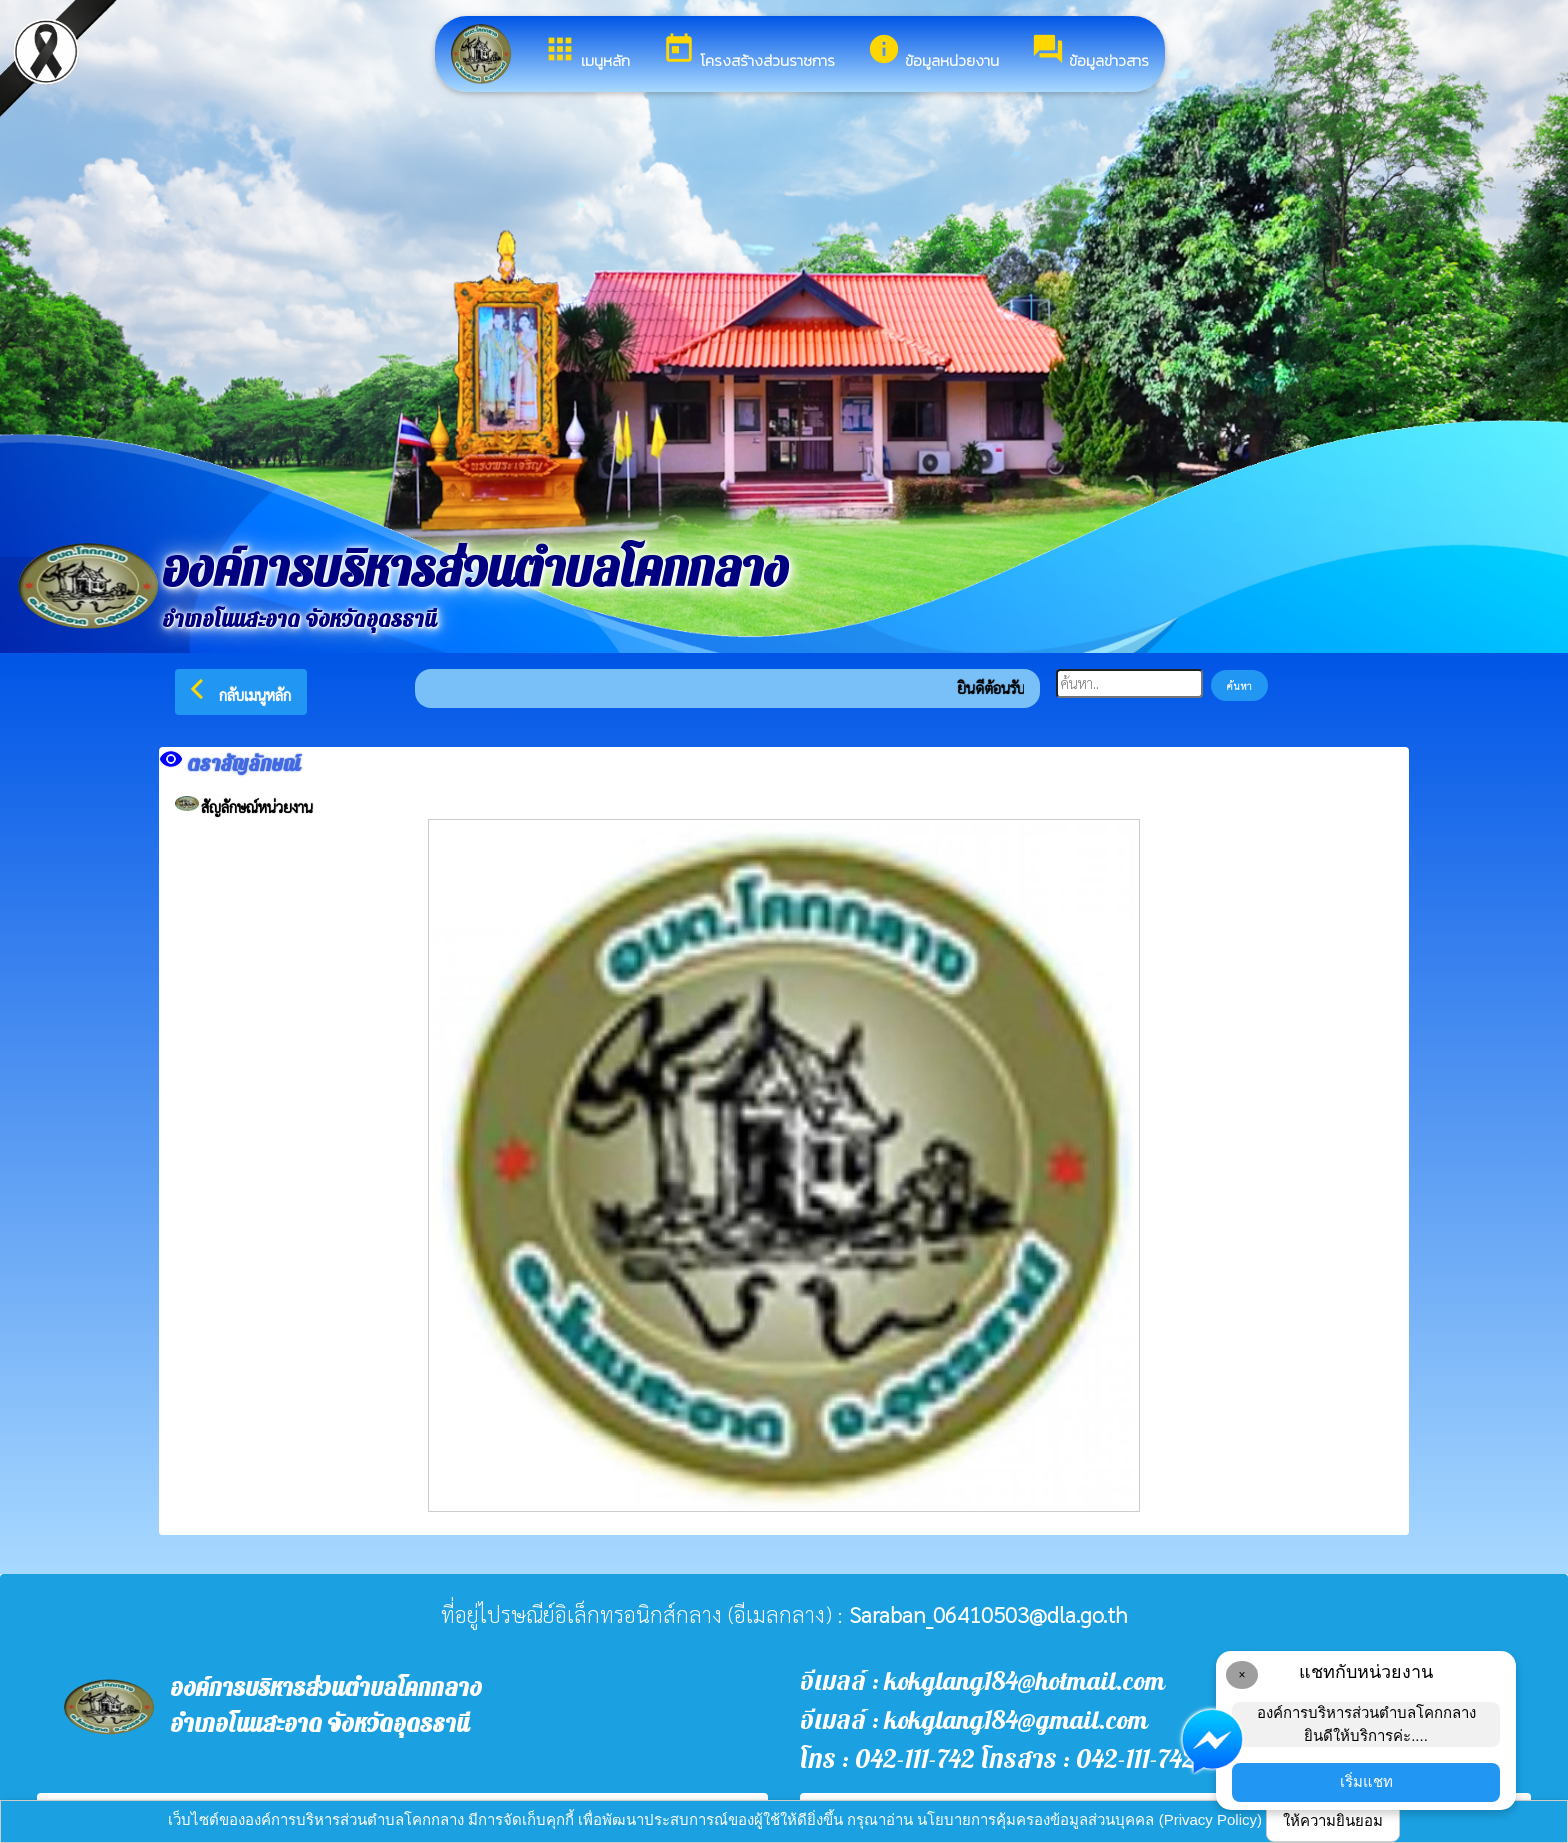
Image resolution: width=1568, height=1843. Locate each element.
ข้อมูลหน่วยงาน (933, 52)
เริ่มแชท (1366, 1781)
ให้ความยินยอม (1333, 1820)
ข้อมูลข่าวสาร (1090, 52)
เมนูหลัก (586, 52)
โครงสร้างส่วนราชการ (748, 52)
